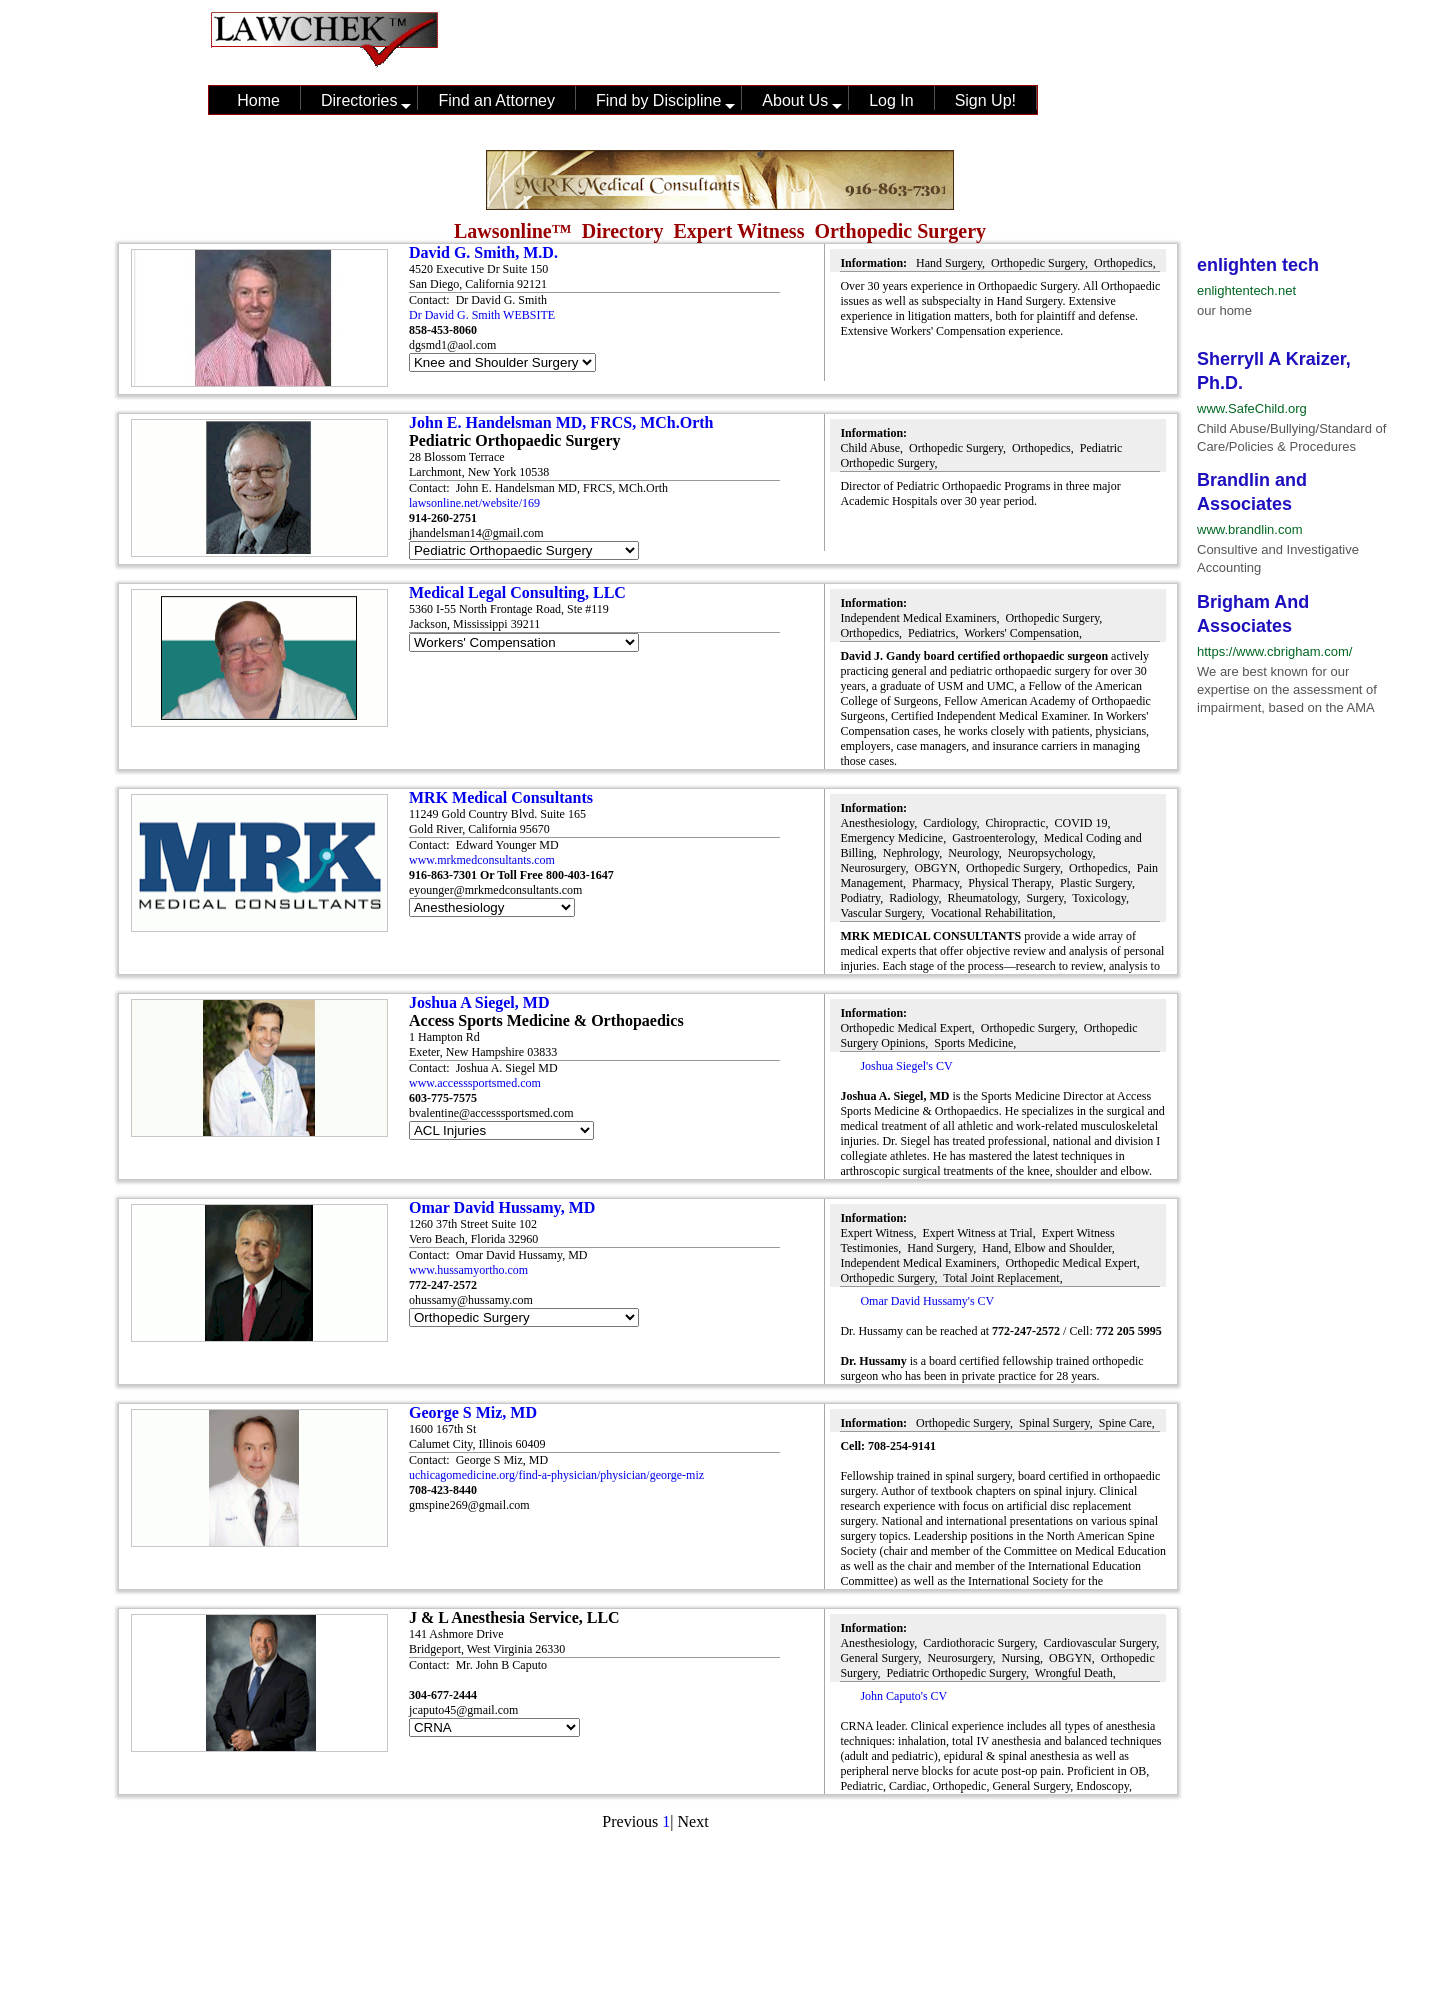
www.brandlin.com (1250, 529)
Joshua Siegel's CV (906, 1066)
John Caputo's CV (903, 1696)
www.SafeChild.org (1252, 408)
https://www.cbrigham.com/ (1274, 651)
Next (693, 1821)
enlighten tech (1258, 265)
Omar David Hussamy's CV (927, 1301)
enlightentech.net (1246, 290)
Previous (630, 1821)
